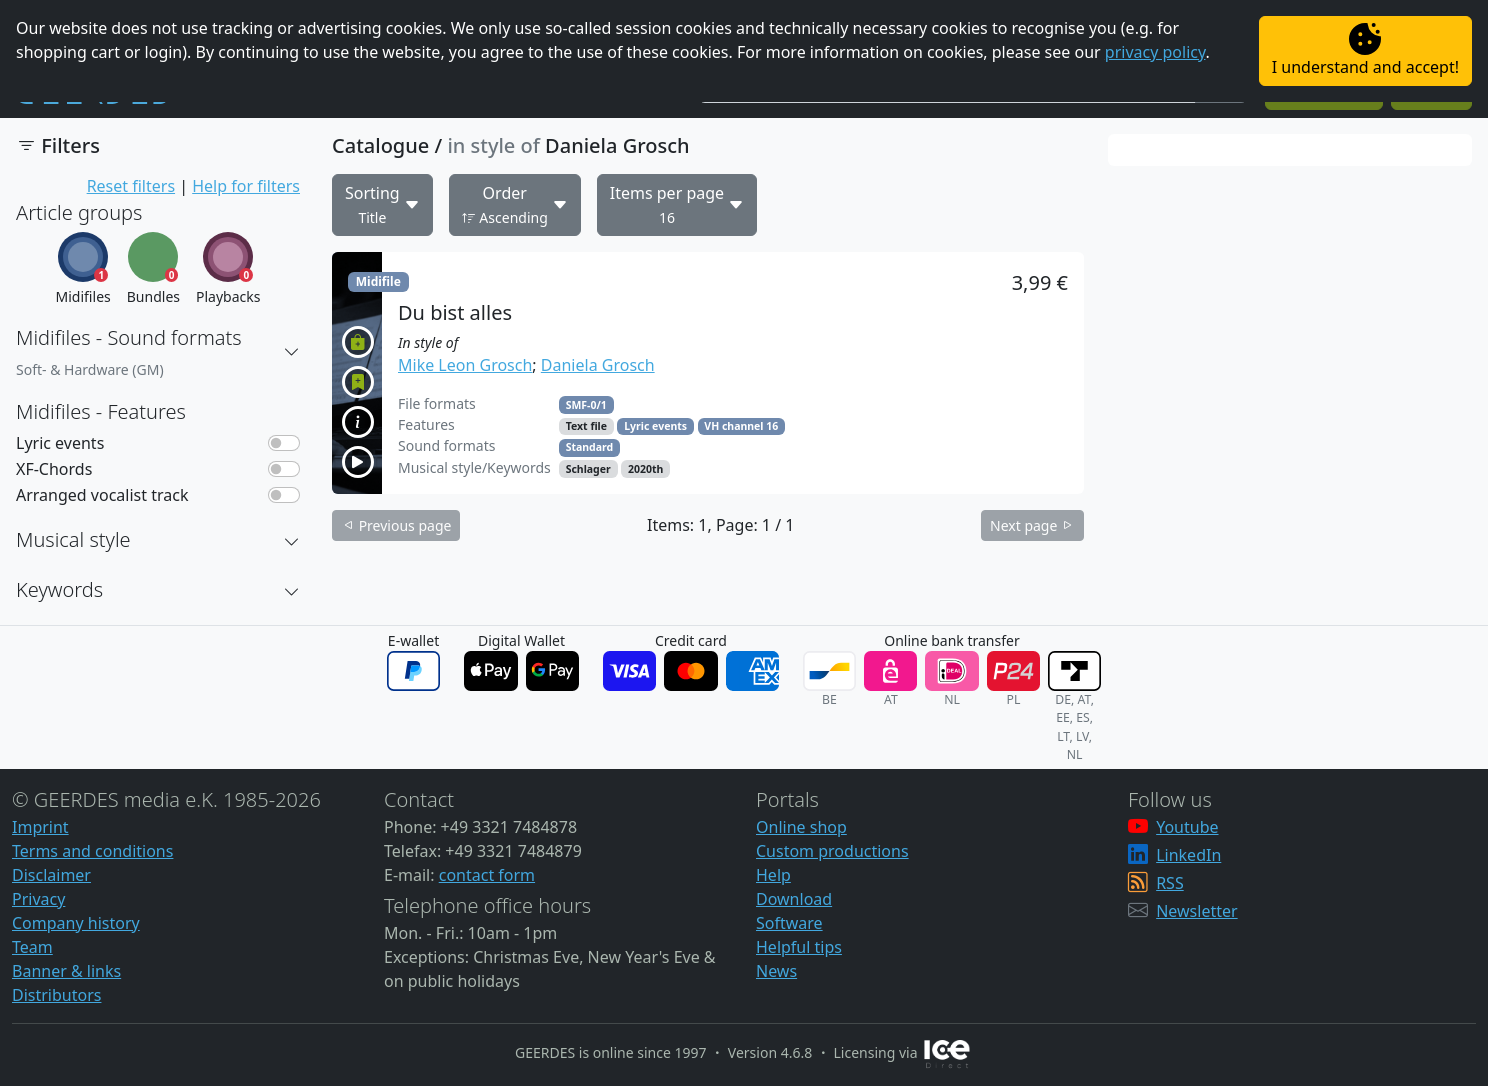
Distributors (56, 995)
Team (32, 947)
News (776, 971)
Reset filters (131, 186)
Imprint (40, 827)
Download (794, 899)
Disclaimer (51, 875)
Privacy (38, 899)
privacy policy (1155, 52)
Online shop (801, 827)
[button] (292, 352)
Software (789, 923)
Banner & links (66, 971)
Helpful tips (799, 947)
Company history (76, 923)
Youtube (1187, 827)
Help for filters (246, 186)
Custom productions (832, 851)
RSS (1170, 883)
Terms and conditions (92, 851)
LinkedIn (1188, 855)
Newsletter (1196, 911)
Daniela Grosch (598, 365)
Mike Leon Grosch (465, 365)
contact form (487, 875)
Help (773, 875)
